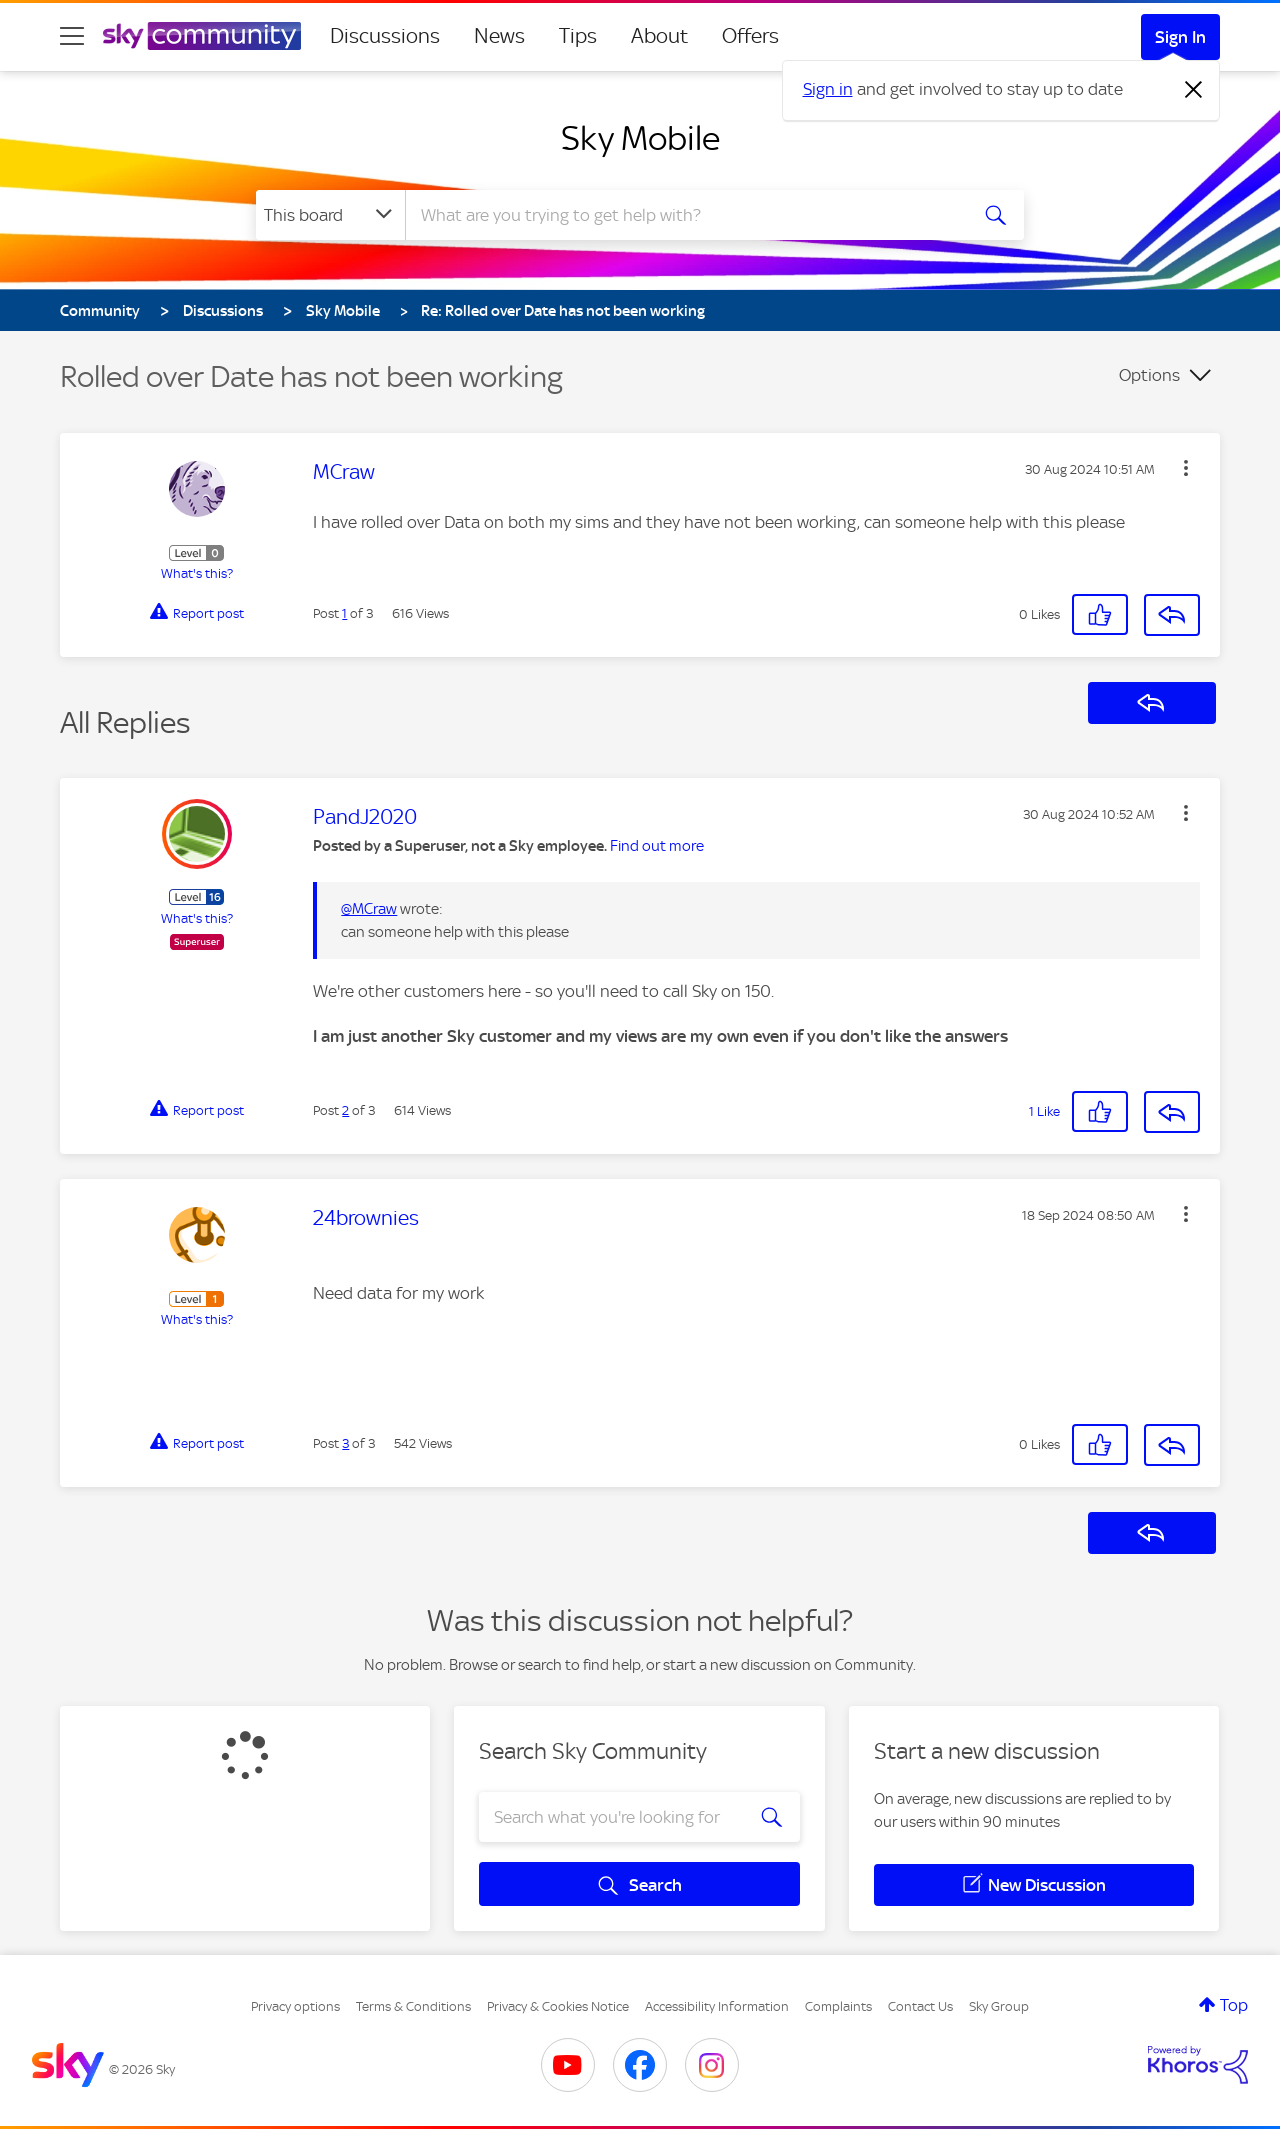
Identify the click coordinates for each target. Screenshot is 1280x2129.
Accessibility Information (717, 2006)
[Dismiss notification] (1194, 90)
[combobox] (684, 215)
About (659, 36)
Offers (750, 36)
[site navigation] (72, 36)
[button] (1186, 468)
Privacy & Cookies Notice (558, 2006)
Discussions (385, 36)
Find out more (657, 846)
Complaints (838, 2006)
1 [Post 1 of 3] (344, 613)
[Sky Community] (202, 36)
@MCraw (369, 909)
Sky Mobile (640, 138)
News (499, 36)
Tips (578, 36)
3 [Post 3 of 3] (345, 1443)
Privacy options (295, 2006)
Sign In (1180, 37)
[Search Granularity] (330, 215)
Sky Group (999, 2006)
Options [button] (1149, 375)
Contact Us (920, 2006)
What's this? (197, 573)
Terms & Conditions (413, 2006)
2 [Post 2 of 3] (345, 1110)
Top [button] (1234, 2005)
